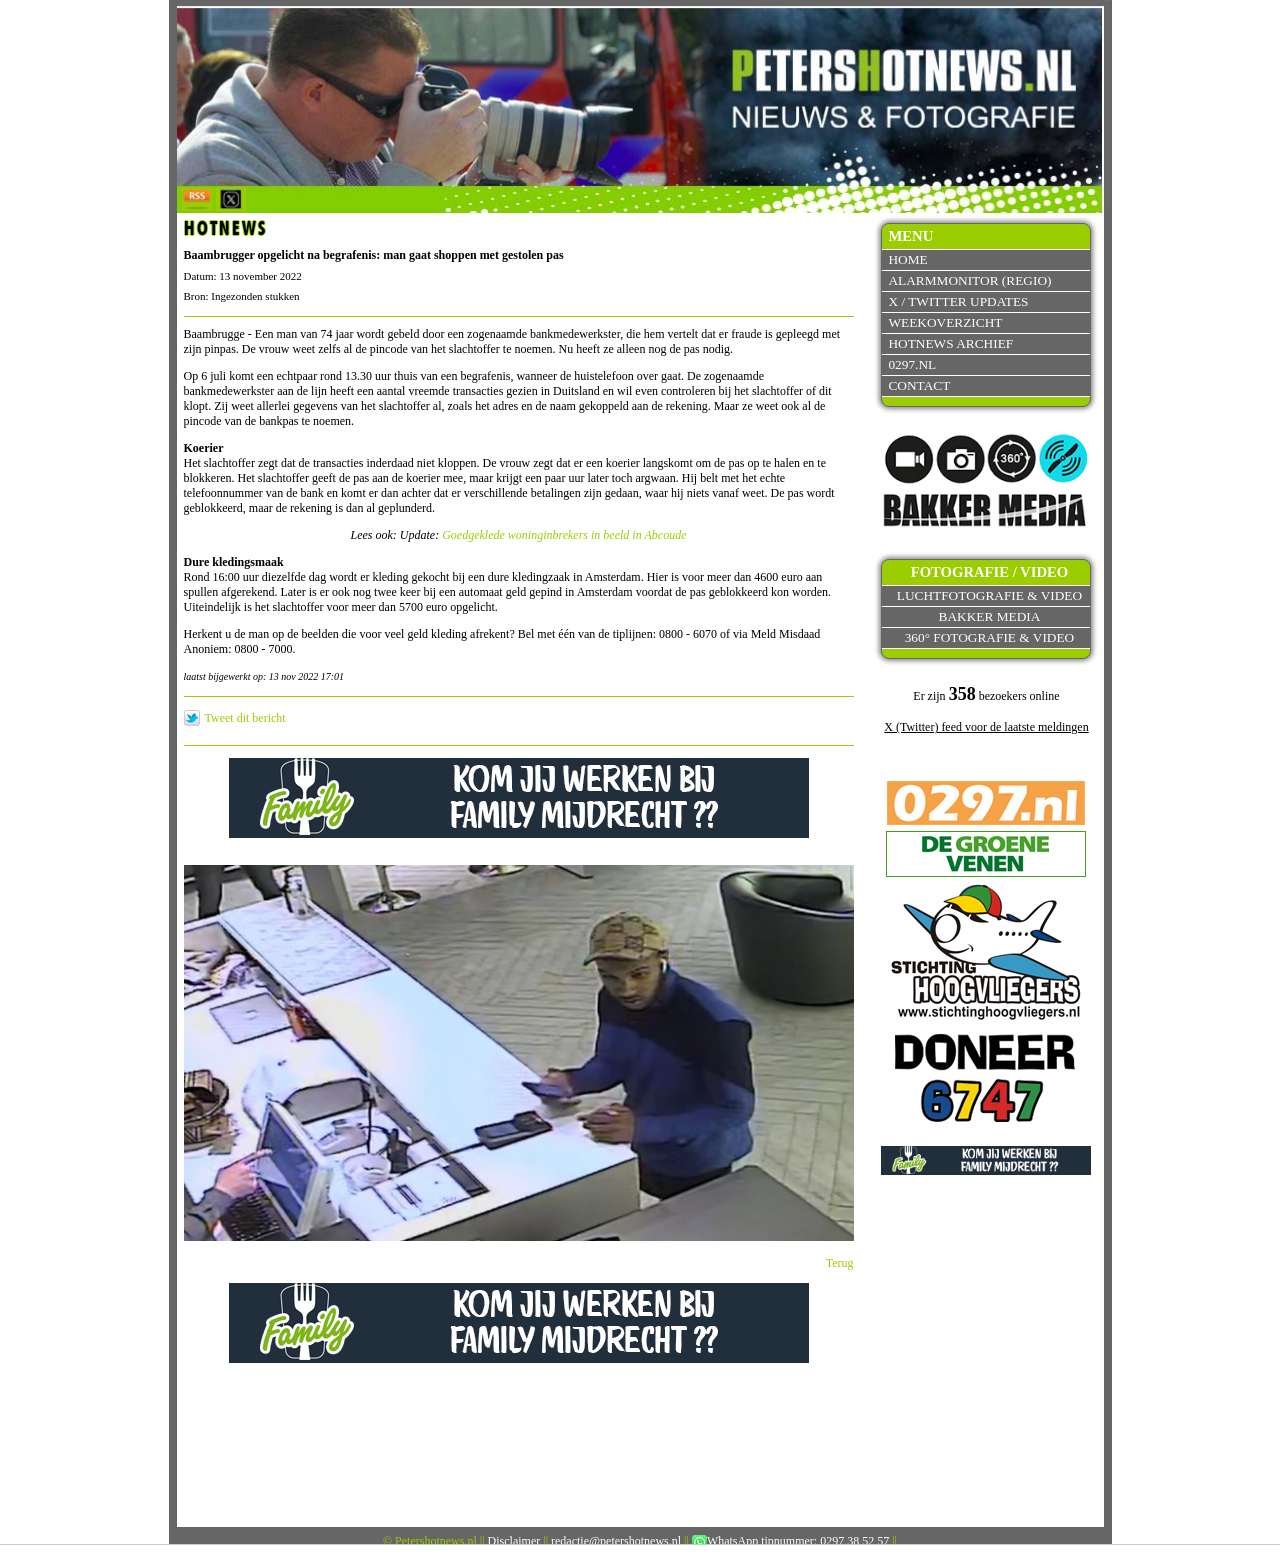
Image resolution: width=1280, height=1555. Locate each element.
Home (907, 259)
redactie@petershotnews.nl (616, 1541)
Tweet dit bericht (245, 718)
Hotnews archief (950, 343)
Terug (840, 1263)
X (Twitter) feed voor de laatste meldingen (986, 727)
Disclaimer (514, 1541)
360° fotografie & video (990, 637)
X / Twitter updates (958, 301)
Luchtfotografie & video (989, 595)
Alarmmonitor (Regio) (969, 280)
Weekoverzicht (945, 322)
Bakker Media (990, 616)
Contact (919, 385)
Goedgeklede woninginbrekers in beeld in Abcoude (564, 535)
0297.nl (912, 364)
